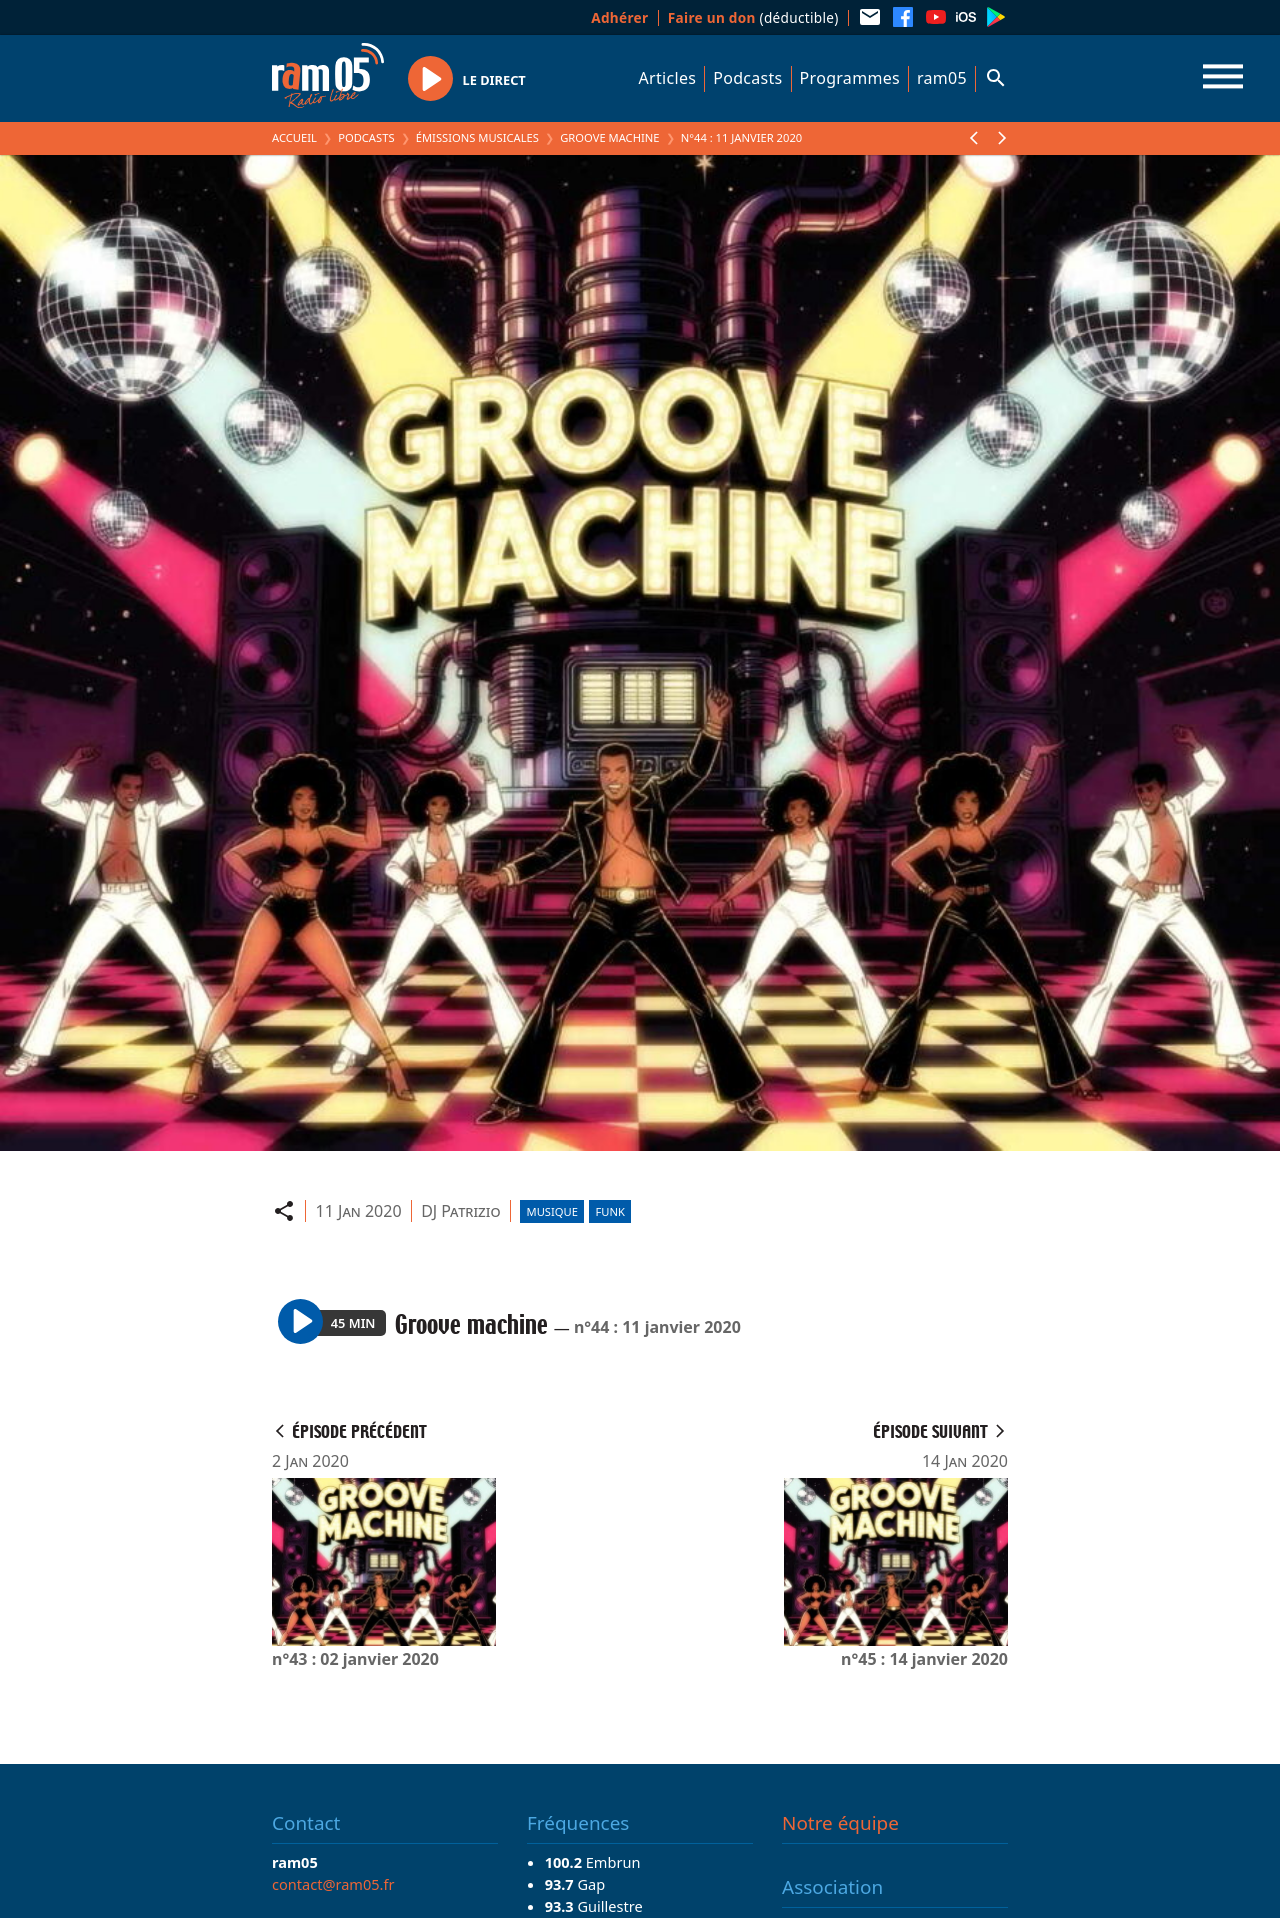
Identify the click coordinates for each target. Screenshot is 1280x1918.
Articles (668, 78)
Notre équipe (840, 1823)
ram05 (942, 78)
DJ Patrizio (460, 1211)
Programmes (850, 78)
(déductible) (753, 17)
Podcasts (747, 78)
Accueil (294, 137)
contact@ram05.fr (333, 1884)
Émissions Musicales (477, 137)
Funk (610, 1211)
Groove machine (609, 137)
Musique (552, 1211)
